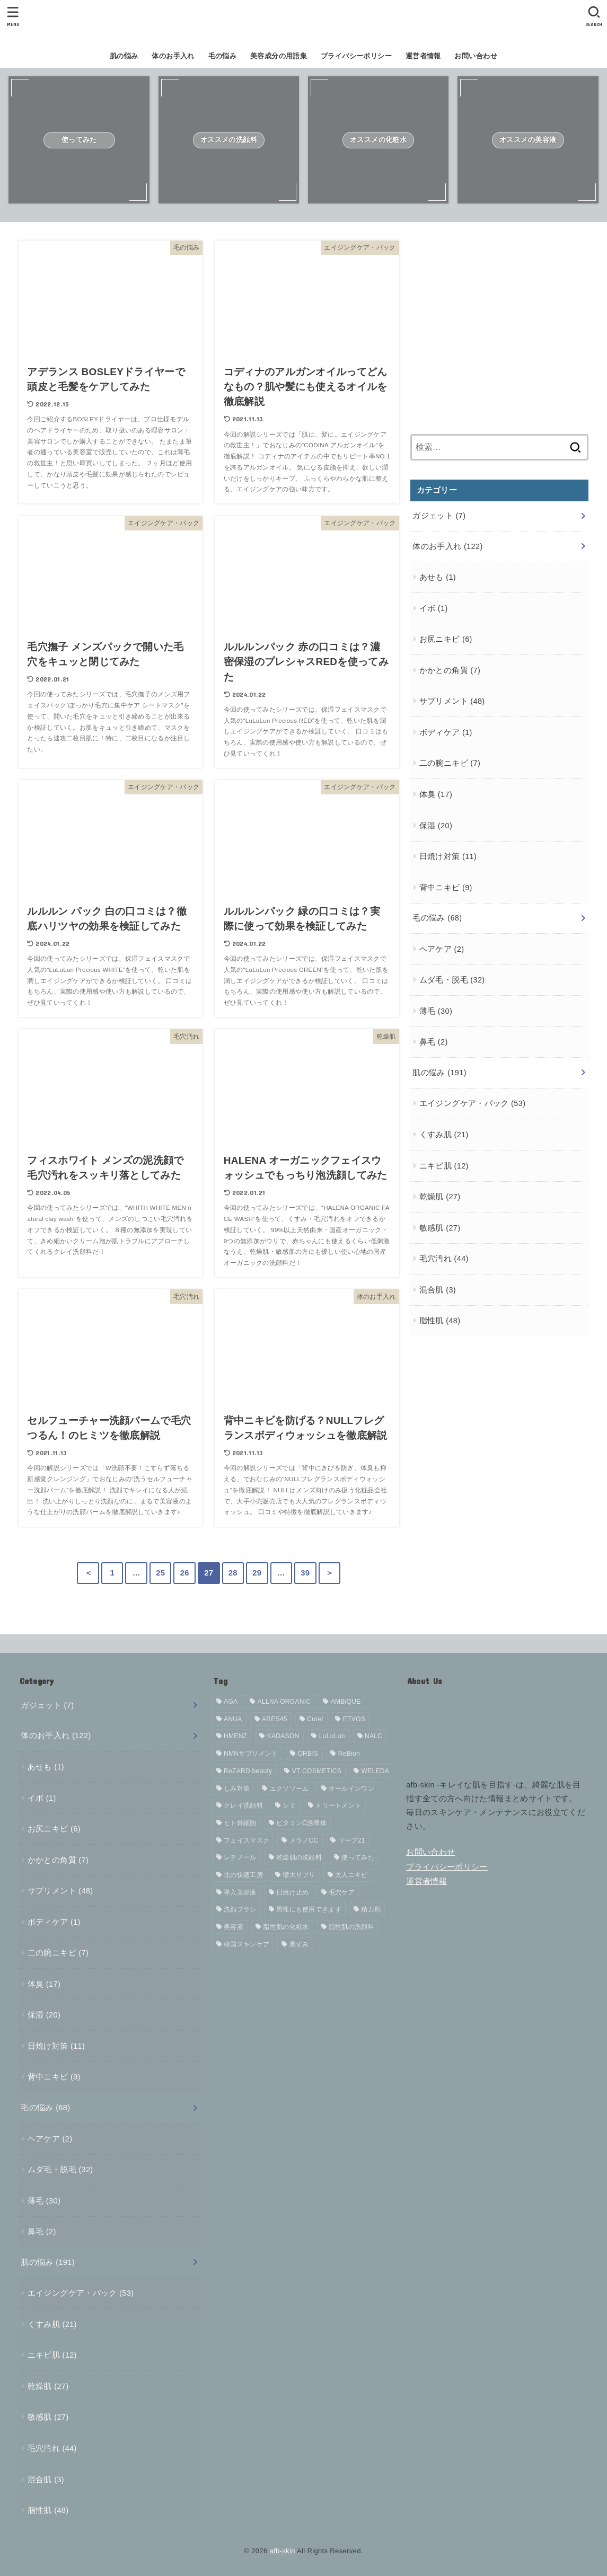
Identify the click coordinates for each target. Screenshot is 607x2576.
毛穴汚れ (444, 1258)
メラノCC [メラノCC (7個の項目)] (304, 1840)
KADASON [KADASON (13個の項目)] (283, 1736)
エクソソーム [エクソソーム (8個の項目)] (289, 1788)
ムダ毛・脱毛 (452, 980)
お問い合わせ (475, 56)
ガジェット (438, 515)
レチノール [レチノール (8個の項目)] (240, 1857)
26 (184, 1573)
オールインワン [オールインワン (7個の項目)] (351, 1788)
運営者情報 (423, 56)
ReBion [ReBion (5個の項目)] (349, 1753)
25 (160, 1573)
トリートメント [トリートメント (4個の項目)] (338, 1805)
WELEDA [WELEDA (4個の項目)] (375, 1771)
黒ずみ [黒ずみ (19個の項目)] (299, 1944)
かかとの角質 (449, 670)
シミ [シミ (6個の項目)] (289, 1805)
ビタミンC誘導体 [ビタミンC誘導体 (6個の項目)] (301, 1823)
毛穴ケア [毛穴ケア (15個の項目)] (342, 1892)
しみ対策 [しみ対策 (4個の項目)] (237, 1788)
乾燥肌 (440, 1196)
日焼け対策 (448, 856)
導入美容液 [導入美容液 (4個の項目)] (240, 1892)
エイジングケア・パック (472, 1103)
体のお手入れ (173, 56)
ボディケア (445, 732)
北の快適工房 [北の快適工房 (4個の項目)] (243, 1875)
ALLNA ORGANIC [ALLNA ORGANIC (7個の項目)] (284, 1701)
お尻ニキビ (445, 639)
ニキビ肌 (444, 1166)
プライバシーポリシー (356, 56)
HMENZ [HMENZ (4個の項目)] (235, 1736)
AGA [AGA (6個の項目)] (230, 1701)
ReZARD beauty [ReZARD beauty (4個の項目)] (248, 1771)
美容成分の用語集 (278, 56)
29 (256, 1573)
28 (232, 1573)
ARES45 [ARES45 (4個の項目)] (274, 1719)
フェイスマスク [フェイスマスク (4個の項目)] (246, 1840)
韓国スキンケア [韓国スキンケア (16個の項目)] (246, 1944)
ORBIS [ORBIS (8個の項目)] (307, 1753)
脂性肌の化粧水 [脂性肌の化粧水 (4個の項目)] (286, 1927)
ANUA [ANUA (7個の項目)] (233, 1719)
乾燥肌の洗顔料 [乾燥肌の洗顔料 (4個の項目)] (299, 1857)
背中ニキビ (445, 887)
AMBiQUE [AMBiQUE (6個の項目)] (346, 1701)
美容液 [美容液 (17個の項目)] (233, 1927)
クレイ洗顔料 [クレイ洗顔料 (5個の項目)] (243, 1805)
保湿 (435, 825)
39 (305, 1573)
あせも (437, 577)
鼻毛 (433, 1042)
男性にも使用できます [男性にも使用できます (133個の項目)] (308, 1909)
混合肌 (437, 1290)
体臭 (435, 794)
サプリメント (452, 701)
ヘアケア (441, 949)
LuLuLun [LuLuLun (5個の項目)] (332, 1736)
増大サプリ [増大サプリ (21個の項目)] (299, 1875)
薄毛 (435, 1011)
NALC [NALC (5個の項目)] (373, 1736)
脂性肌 (440, 1320)
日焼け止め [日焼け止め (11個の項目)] (292, 1892)
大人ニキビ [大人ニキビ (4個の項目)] (351, 1875)
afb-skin (282, 2551)
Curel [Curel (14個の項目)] (315, 1719)
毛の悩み (222, 56)
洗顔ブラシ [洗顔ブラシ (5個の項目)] (240, 1909)
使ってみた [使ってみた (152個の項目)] (357, 1857)
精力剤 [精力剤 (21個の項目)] (371, 1909)
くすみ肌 (444, 1134)
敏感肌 (440, 1228)
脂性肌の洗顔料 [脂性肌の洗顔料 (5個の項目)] (351, 1927)
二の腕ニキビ (449, 763)
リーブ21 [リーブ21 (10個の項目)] (351, 1840)
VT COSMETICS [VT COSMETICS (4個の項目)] (316, 1771)
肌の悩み (124, 56)
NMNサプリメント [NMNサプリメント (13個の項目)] (251, 1753)
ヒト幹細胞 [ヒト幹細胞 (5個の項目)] (240, 1823)
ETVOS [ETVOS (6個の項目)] (354, 1719)
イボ (433, 608)
